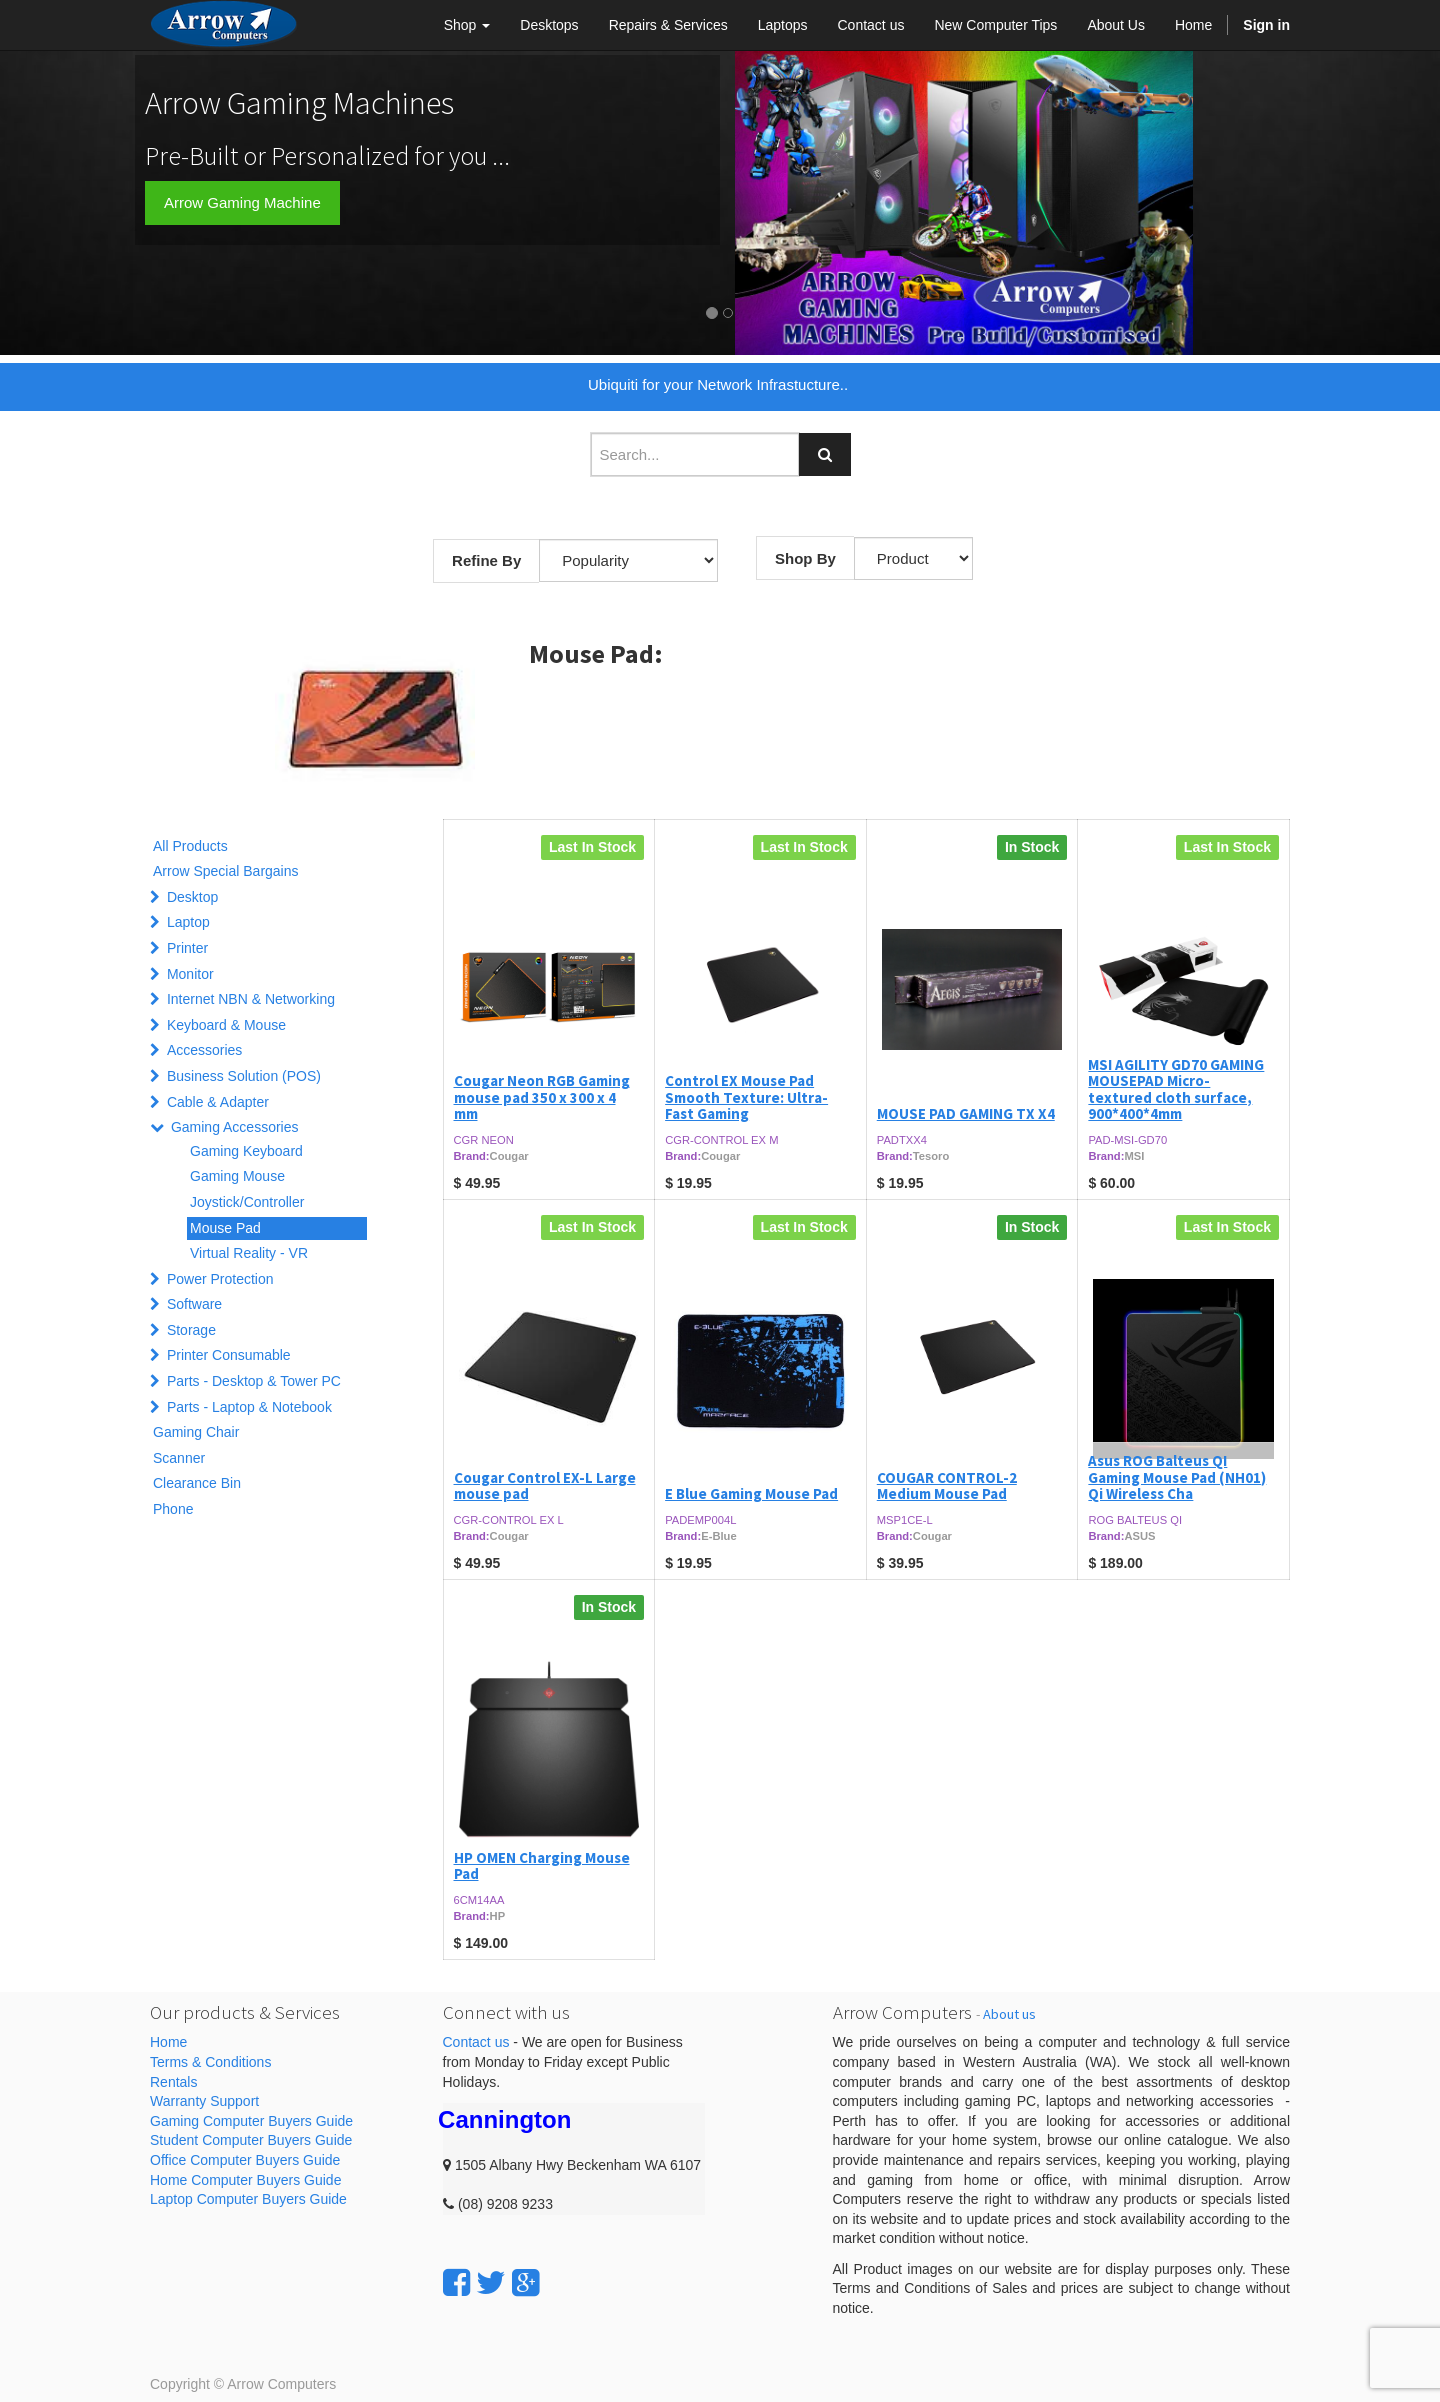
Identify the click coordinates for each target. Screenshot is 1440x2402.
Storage (191, 1330)
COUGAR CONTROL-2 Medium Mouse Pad (947, 1486)
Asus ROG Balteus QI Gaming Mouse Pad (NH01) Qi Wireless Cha (1177, 1477)
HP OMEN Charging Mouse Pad (542, 1866)
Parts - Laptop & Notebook (249, 1407)
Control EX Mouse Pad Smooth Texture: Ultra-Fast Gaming (746, 1097)
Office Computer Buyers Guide (245, 2160)
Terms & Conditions (210, 2062)
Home (168, 2042)
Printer (187, 948)
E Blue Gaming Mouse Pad (751, 1493)
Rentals (173, 2082)
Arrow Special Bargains (226, 871)
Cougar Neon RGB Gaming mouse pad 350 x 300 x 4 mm (542, 1097)
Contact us (476, 2042)
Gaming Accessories (235, 1127)
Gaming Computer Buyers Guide (251, 2121)
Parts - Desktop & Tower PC (254, 1381)
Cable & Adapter (218, 1102)
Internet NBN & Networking (251, 999)
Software (194, 1304)
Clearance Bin (197, 1483)
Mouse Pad (225, 1228)
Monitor (190, 974)
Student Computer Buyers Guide (251, 2140)
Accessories (204, 1050)
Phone (173, 1509)
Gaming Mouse (237, 1176)
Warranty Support (204, 2101)
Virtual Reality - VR (249, 1253)
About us (1009, 2014)
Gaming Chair (196, 1432)
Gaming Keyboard (246, 1151)
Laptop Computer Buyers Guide (248, 2199)
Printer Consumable (229, 1355)
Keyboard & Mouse (226, 1025)
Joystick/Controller (247, 1202)
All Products (190, 846)
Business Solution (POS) (244, 1076)
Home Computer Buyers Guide (245, 2180)
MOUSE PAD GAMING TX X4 (966, 1113)
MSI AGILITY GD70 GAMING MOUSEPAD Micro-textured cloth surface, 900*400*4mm (1176, 1089)
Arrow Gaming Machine (242, 202)
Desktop (192, 897)
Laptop (188, 922)
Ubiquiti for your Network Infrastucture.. (718, 384)
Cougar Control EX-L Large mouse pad (545, 1486)
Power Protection (220, 1279)
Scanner (179, 1458)
